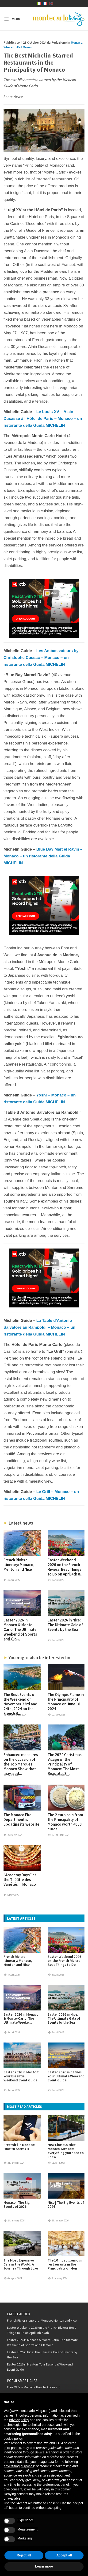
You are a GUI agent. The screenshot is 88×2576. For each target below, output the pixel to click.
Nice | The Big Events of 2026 (66, 2204)
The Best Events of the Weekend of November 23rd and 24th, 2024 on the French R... (20, 1704)
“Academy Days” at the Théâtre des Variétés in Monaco (20, 1879)
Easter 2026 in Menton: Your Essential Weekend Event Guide (21, 2076)
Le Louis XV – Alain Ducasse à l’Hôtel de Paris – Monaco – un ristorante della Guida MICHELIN (43, 418)
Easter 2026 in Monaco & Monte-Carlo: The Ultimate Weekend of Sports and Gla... (20, 1629)
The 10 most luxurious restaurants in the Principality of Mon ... (65, 2264)
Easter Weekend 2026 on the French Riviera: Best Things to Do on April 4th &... (66, 1567)
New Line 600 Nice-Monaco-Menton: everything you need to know (66, 2150)
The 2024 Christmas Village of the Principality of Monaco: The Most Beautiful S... (65, 1764)
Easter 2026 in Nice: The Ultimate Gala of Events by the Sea (65, 1624)
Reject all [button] (24, 2555)
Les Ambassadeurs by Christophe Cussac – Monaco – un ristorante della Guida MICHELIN (41, 658)
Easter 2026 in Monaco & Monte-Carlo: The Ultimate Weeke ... (21, 2018)
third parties (12, 2448)
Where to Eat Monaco (19, 47)
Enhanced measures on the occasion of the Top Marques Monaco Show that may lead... (21, 1764)
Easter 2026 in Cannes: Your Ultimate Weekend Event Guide (66, 2076)
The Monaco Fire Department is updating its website (21, 1819)
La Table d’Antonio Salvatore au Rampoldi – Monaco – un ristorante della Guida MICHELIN (39, 1327)
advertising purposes (19, 2466)
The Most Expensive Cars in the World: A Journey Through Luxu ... (21, 2266)
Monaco (76, 42)
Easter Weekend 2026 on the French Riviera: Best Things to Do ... (64, 1960)
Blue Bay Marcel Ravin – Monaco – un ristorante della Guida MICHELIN (43, 856)
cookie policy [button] (13, 2438)
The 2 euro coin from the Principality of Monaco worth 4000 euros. (65, 1822)
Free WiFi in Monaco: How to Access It (19, 2146)
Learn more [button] (44, 2566)
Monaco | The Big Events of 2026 (17, 2204)
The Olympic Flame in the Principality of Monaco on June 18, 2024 (66, 1701)
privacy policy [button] (19, 2420)
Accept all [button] (64, 2555)
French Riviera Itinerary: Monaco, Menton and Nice (19, 1564)
